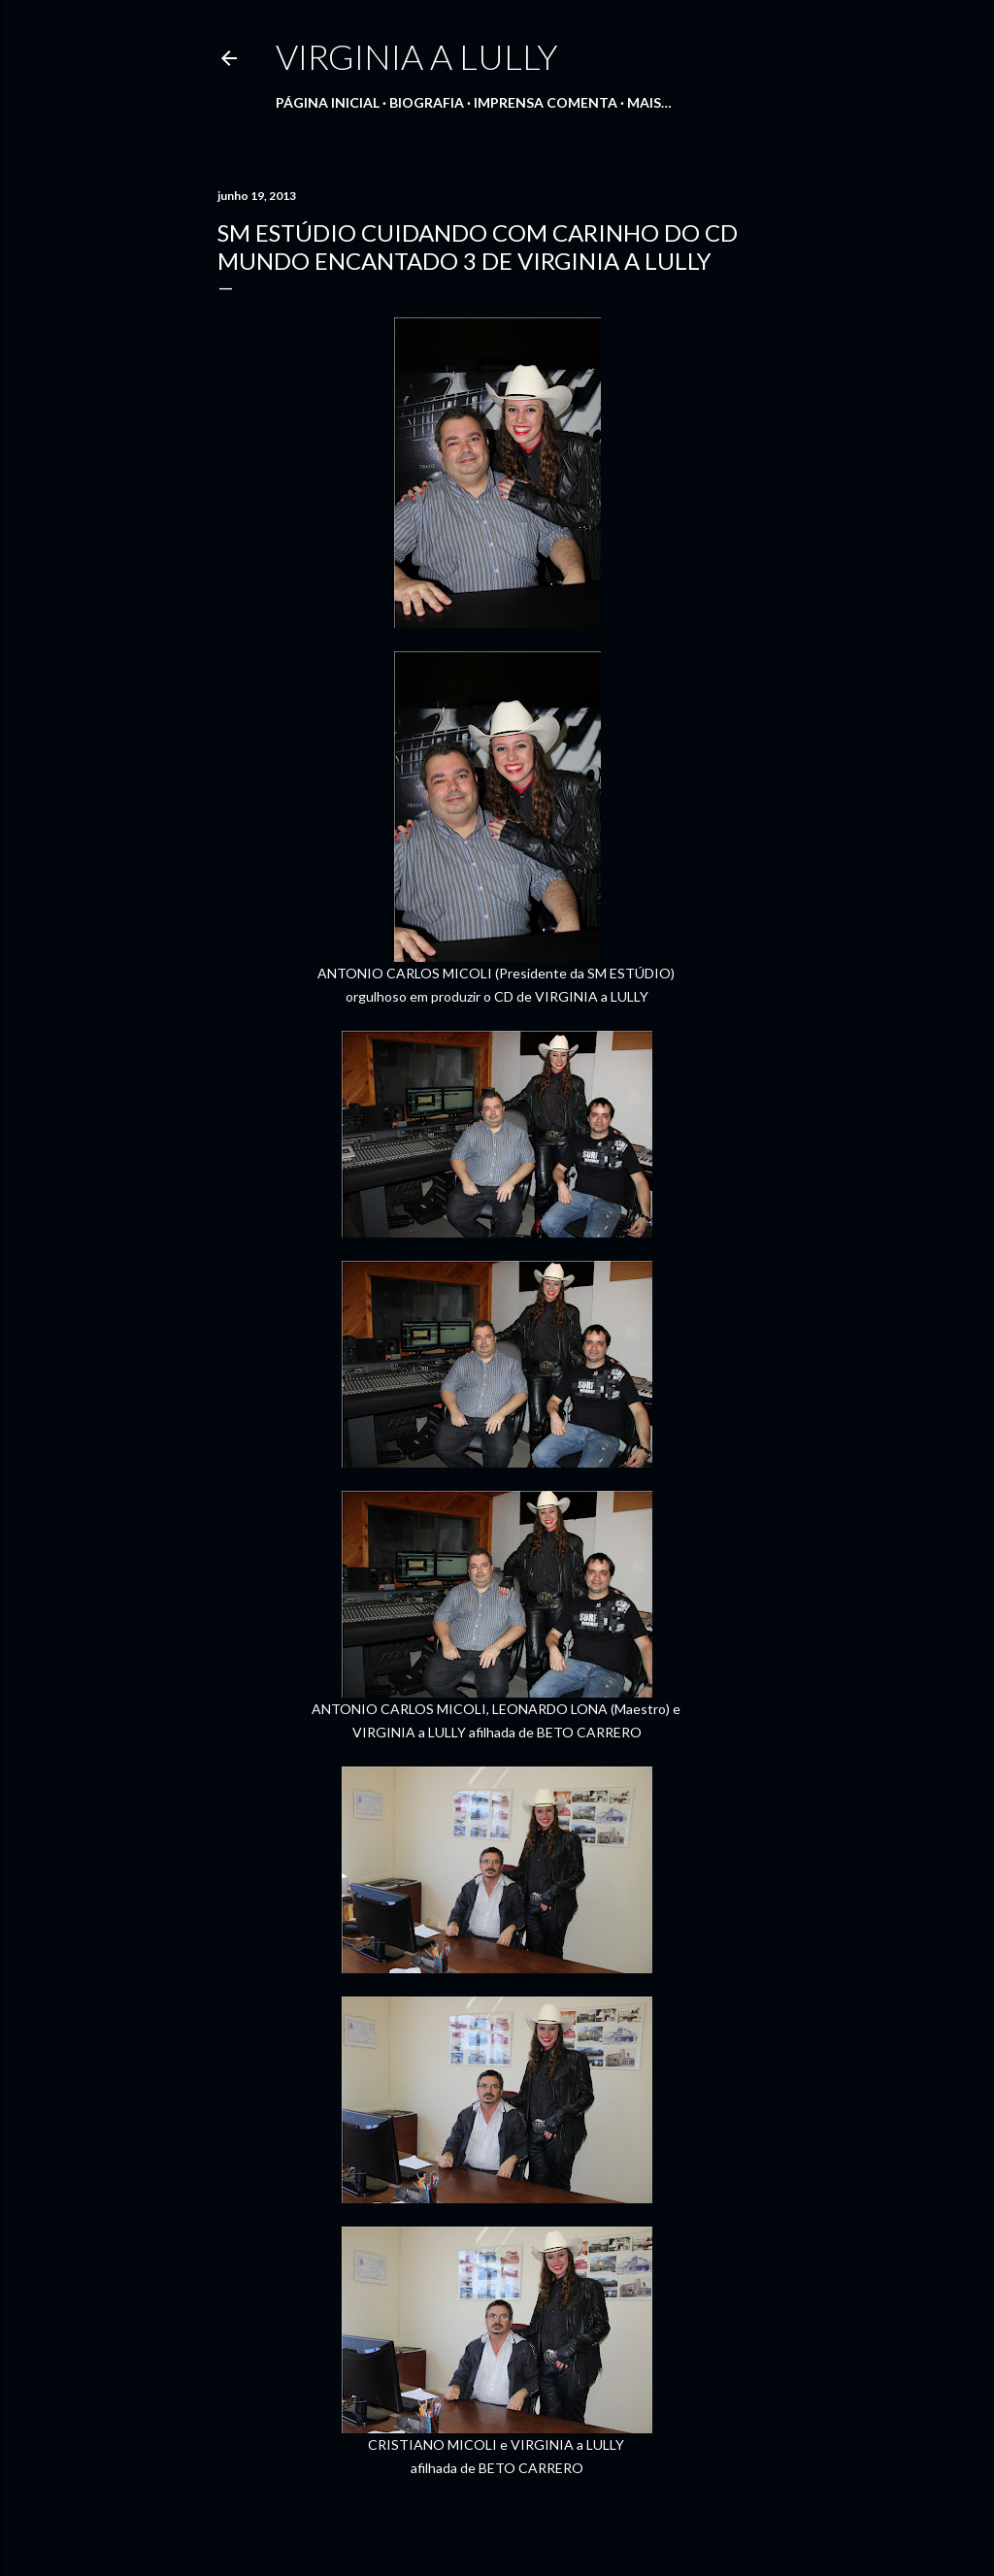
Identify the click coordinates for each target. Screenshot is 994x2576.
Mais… (649, 102)
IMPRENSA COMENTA (545, 102)
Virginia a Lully (417, 56)
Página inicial (328, 102)
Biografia (426, 102)
